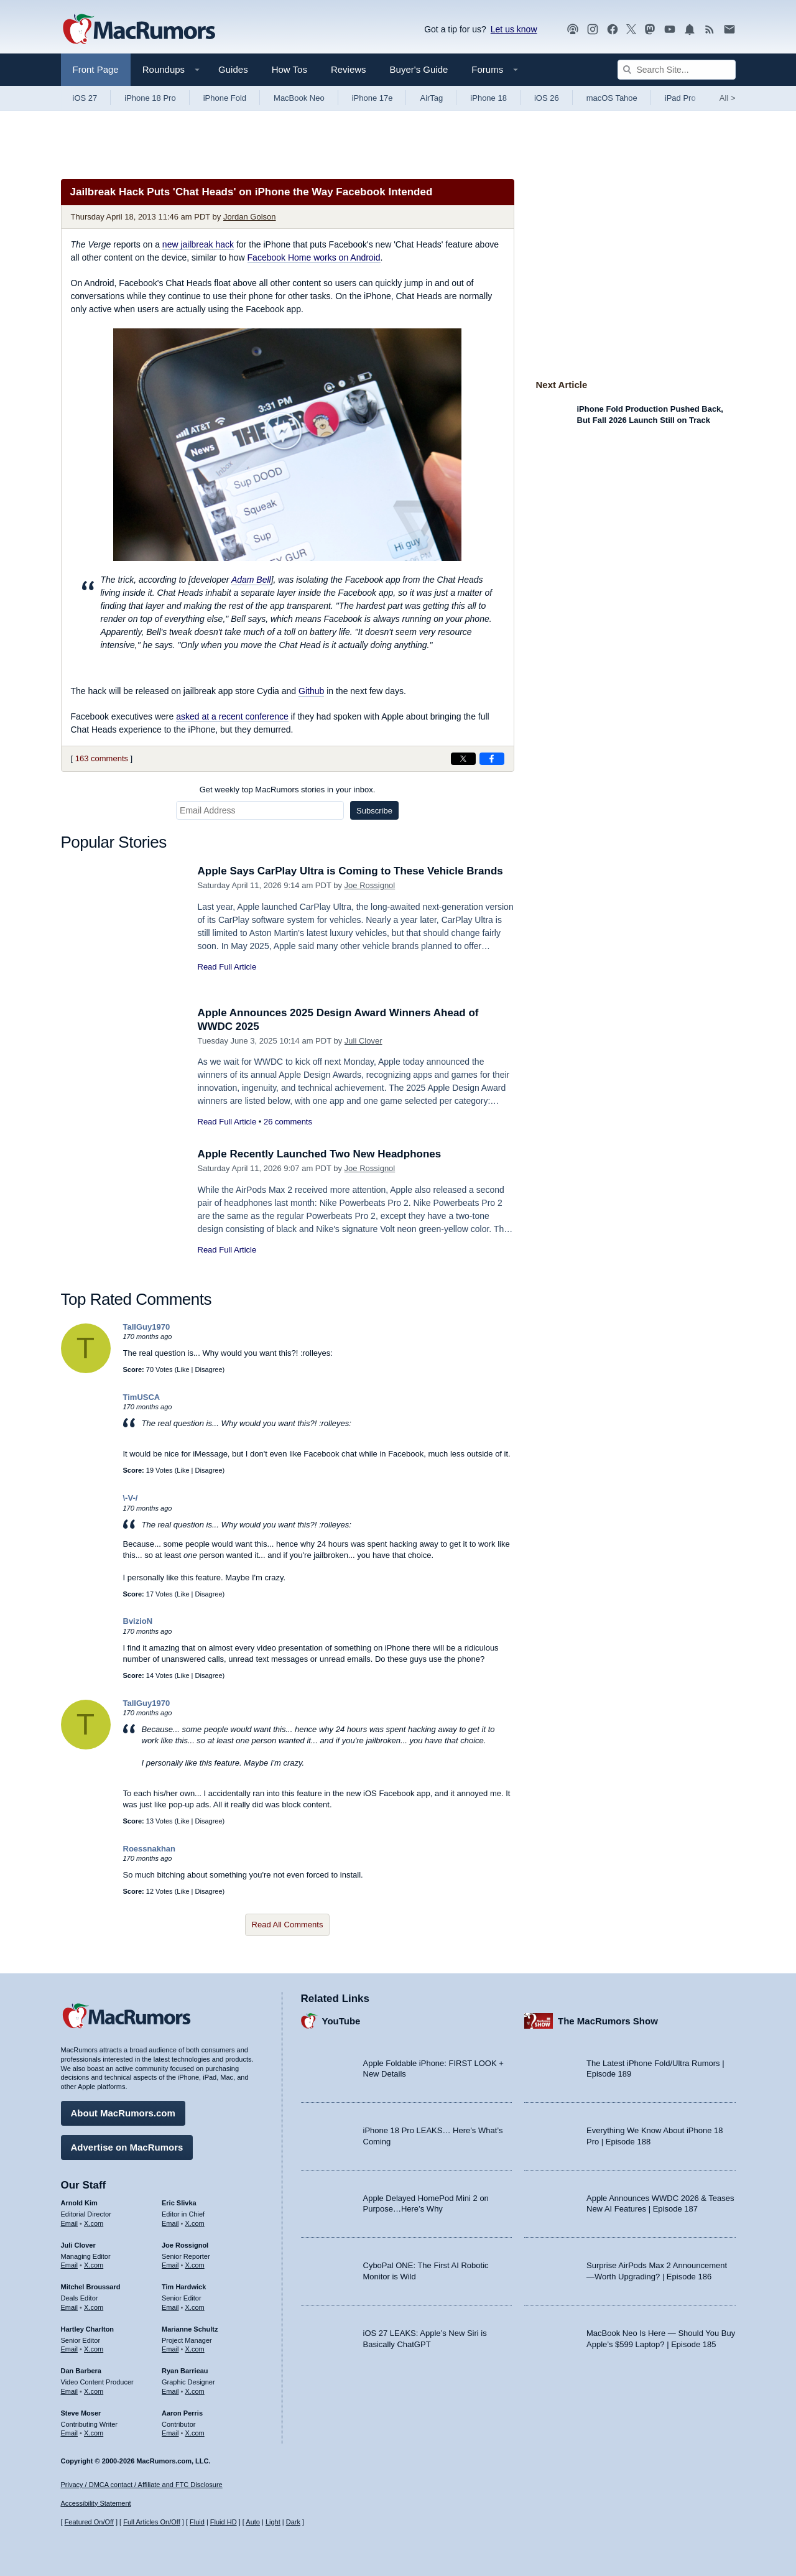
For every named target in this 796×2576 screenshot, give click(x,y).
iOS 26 (546, 98)
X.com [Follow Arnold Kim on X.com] (93, 2223)
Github (311, 691)
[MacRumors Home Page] (138, 29)
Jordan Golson (249, 216)
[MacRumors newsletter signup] (729, 29)
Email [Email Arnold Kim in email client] (69, 2223)
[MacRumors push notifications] (689, 29)
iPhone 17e (372, 98)
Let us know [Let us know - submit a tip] (514, 29)
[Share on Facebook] (491, 759)
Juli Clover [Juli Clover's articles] (78, 2245)
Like (183, 1369)
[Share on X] (463, 759)
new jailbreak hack (198, 244)
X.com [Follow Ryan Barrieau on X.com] (195, 2391)
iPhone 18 (488, 98)
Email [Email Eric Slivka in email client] (170, 2223)
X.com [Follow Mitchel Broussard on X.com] (93, 2307)
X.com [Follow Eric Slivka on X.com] (195, 2223)
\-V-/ (130, 1498)
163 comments (101, 758)
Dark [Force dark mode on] (293, 2522)
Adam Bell (251, 580)
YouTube (341, 2021)
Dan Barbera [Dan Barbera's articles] (81, 2370)
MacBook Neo (299, 98)
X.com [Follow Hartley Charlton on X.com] (93, 2349)
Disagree (209, 1369)
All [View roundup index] (728, 98)
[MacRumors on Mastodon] (650, 29)
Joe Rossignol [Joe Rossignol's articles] (185, 2245)
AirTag (431, 98)
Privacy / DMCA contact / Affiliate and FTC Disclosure (142, 2484)
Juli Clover (363, 1040)
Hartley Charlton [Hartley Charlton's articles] (87, 2329)
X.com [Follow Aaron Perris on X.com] (195, 2433)
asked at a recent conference (232, 716)
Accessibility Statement (96, 2503)
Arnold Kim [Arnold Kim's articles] (79, 2203)
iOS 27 (85, 98)
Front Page (96, 69)
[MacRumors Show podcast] (573, 29)
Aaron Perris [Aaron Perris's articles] (182, 2413)
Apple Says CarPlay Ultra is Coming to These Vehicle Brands (350, 871)
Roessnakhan (149, 1848)
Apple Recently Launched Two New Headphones (320, 1154)
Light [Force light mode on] (273, 2522)
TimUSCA (141, 1397)
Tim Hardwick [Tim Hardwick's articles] (184, 2287)
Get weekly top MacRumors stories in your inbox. (288, 789)
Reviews (348, 69)
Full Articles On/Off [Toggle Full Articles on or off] (151, 2522)
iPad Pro (680, 98)
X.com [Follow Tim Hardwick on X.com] (195, 2307)
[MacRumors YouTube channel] (670, 29)
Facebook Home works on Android (314, 257)
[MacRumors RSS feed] (709, 29)
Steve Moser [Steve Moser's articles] (81, 2413)
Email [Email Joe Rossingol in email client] (170, 2265)
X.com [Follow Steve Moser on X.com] (93, 2433)
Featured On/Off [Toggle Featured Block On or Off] (89, 2522)
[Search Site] (677, 70)
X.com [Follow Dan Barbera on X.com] (93, 2391)
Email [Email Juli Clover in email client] (69, 2265)
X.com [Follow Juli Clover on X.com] (93, 2265)
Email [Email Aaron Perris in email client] (170, 2433)
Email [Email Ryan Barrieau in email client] (170, 2391)
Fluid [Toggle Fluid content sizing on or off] (197, 2522)
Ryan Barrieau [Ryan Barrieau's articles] (185, 2370)
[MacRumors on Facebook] (612, 29)
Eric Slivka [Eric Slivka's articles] (179, 2203)
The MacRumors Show (608, 2021)
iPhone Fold (224, 98)
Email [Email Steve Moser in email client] (69, 2433)
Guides (233, 69)
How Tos (289, 69)
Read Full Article (227, 966)
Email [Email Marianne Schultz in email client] (170, 2349)
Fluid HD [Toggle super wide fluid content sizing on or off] (223, 2522)
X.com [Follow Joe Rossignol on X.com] (195, 2265)
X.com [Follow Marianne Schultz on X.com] (195, 2349)
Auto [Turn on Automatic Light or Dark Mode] (253, 2522)
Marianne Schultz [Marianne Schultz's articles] (190, 2329)
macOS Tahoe (611, 98)
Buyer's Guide (419, 69)
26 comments (288, 1121)
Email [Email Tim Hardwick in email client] (170, 2307)
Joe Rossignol (370, 885)
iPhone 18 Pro (149, 98)
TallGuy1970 (146, 1327)
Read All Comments (287, 1924)
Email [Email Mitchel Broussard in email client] (69, 2307)
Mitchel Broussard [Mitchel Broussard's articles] (91, 2287)
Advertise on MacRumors (127, 2147)
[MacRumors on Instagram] (592, 29)
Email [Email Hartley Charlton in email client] (69, 2349)
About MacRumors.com (123, 2113)
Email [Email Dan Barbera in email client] (69, 2391)
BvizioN (138, 1621)
